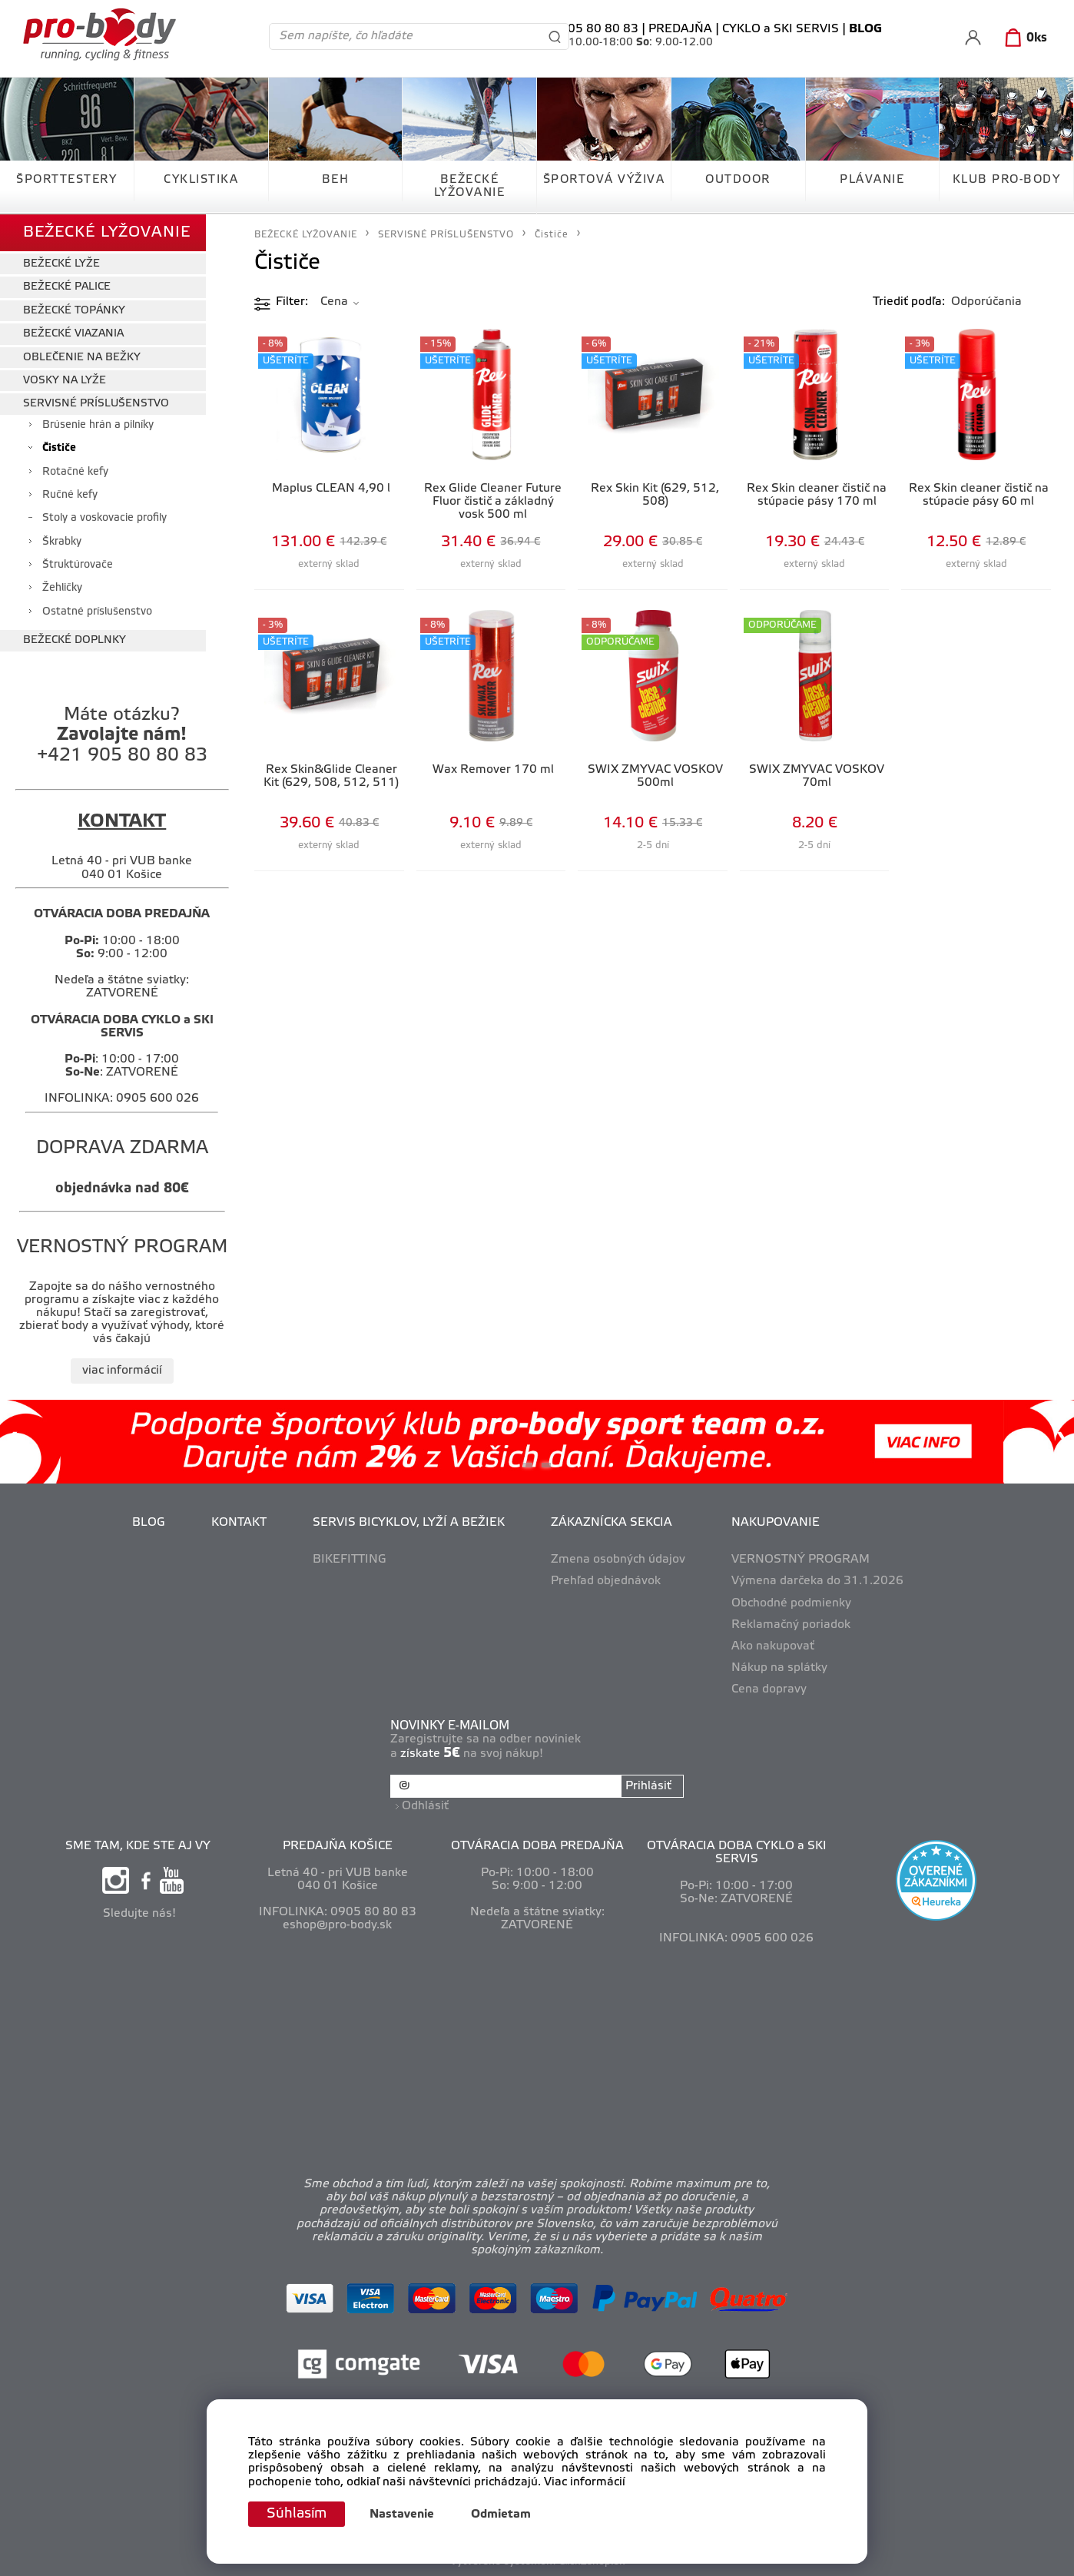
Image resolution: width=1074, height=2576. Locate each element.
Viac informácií (584, 2482)
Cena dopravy (769, 1689)
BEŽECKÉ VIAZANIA (73, 334)
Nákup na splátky (779, 1668)
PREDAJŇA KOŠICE (338, 1846)
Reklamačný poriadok (790, 1625)
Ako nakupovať (772, 1646)
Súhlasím (297, 2514)
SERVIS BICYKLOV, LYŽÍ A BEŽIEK (409, 1522)
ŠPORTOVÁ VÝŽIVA (604, 179)
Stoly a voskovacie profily (104, 518)
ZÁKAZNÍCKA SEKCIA (611, 1522)
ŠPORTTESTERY (66, 179)
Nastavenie (402, 2514)
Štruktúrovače (77, 565)
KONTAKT (239, 1522)
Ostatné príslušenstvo (97, 612)
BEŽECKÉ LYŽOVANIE (470, 186)
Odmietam (501, 2514)
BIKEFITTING (349, 1559)
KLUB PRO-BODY (1007, 179)
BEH (336, 179)
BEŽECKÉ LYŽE (61, 264)
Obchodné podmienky (791, 1603)
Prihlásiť (648, 1786)
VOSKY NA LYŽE (64, 381)
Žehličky (62, 588)
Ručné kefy (70, 495)
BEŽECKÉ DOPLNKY (74, 640)
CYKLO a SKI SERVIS (780, 29)
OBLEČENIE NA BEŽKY (82, 358)
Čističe (59, 448)
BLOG (148, 1522)
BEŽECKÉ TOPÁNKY (74, 311)
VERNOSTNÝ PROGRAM (800, 1559)
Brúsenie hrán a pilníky (98, 425)
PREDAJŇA (680, 29)
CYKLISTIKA (201, 179)
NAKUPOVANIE (775, 1522)
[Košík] (1023, 38)
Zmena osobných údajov (618, 1559)
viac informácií (122, 1370)
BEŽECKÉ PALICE (67, 287)
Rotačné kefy (75, 472)
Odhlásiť (425, 1806)
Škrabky (61, 542)
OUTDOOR (738, 179)
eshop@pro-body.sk (337, 1925)
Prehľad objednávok (606, 1581)
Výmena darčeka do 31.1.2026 (817, 1581)
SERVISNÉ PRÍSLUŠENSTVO (96, 404)
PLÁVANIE (872, 179)
